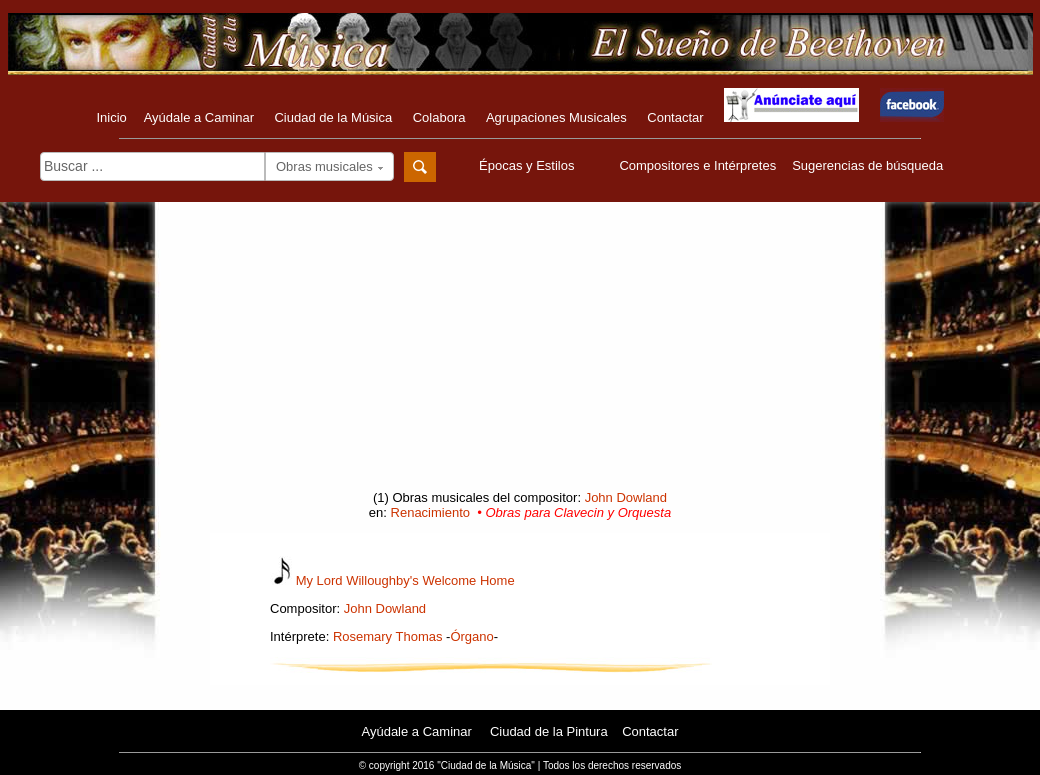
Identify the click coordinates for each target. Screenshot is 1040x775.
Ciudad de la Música (333, 117)
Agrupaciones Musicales (556, 117)
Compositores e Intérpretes (697, 165)
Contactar (675, 117)
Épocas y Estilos (529, 165)
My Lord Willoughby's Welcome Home (405, 580)
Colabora (439, 117)
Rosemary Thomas (388, 636)
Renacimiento (431, 512)
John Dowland (626, 497)
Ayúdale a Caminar (199, 117)
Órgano (471, 636)
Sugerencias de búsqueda (867, 165)
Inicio (111, 117)
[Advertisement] (520, 352)
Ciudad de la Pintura (549, 731)
